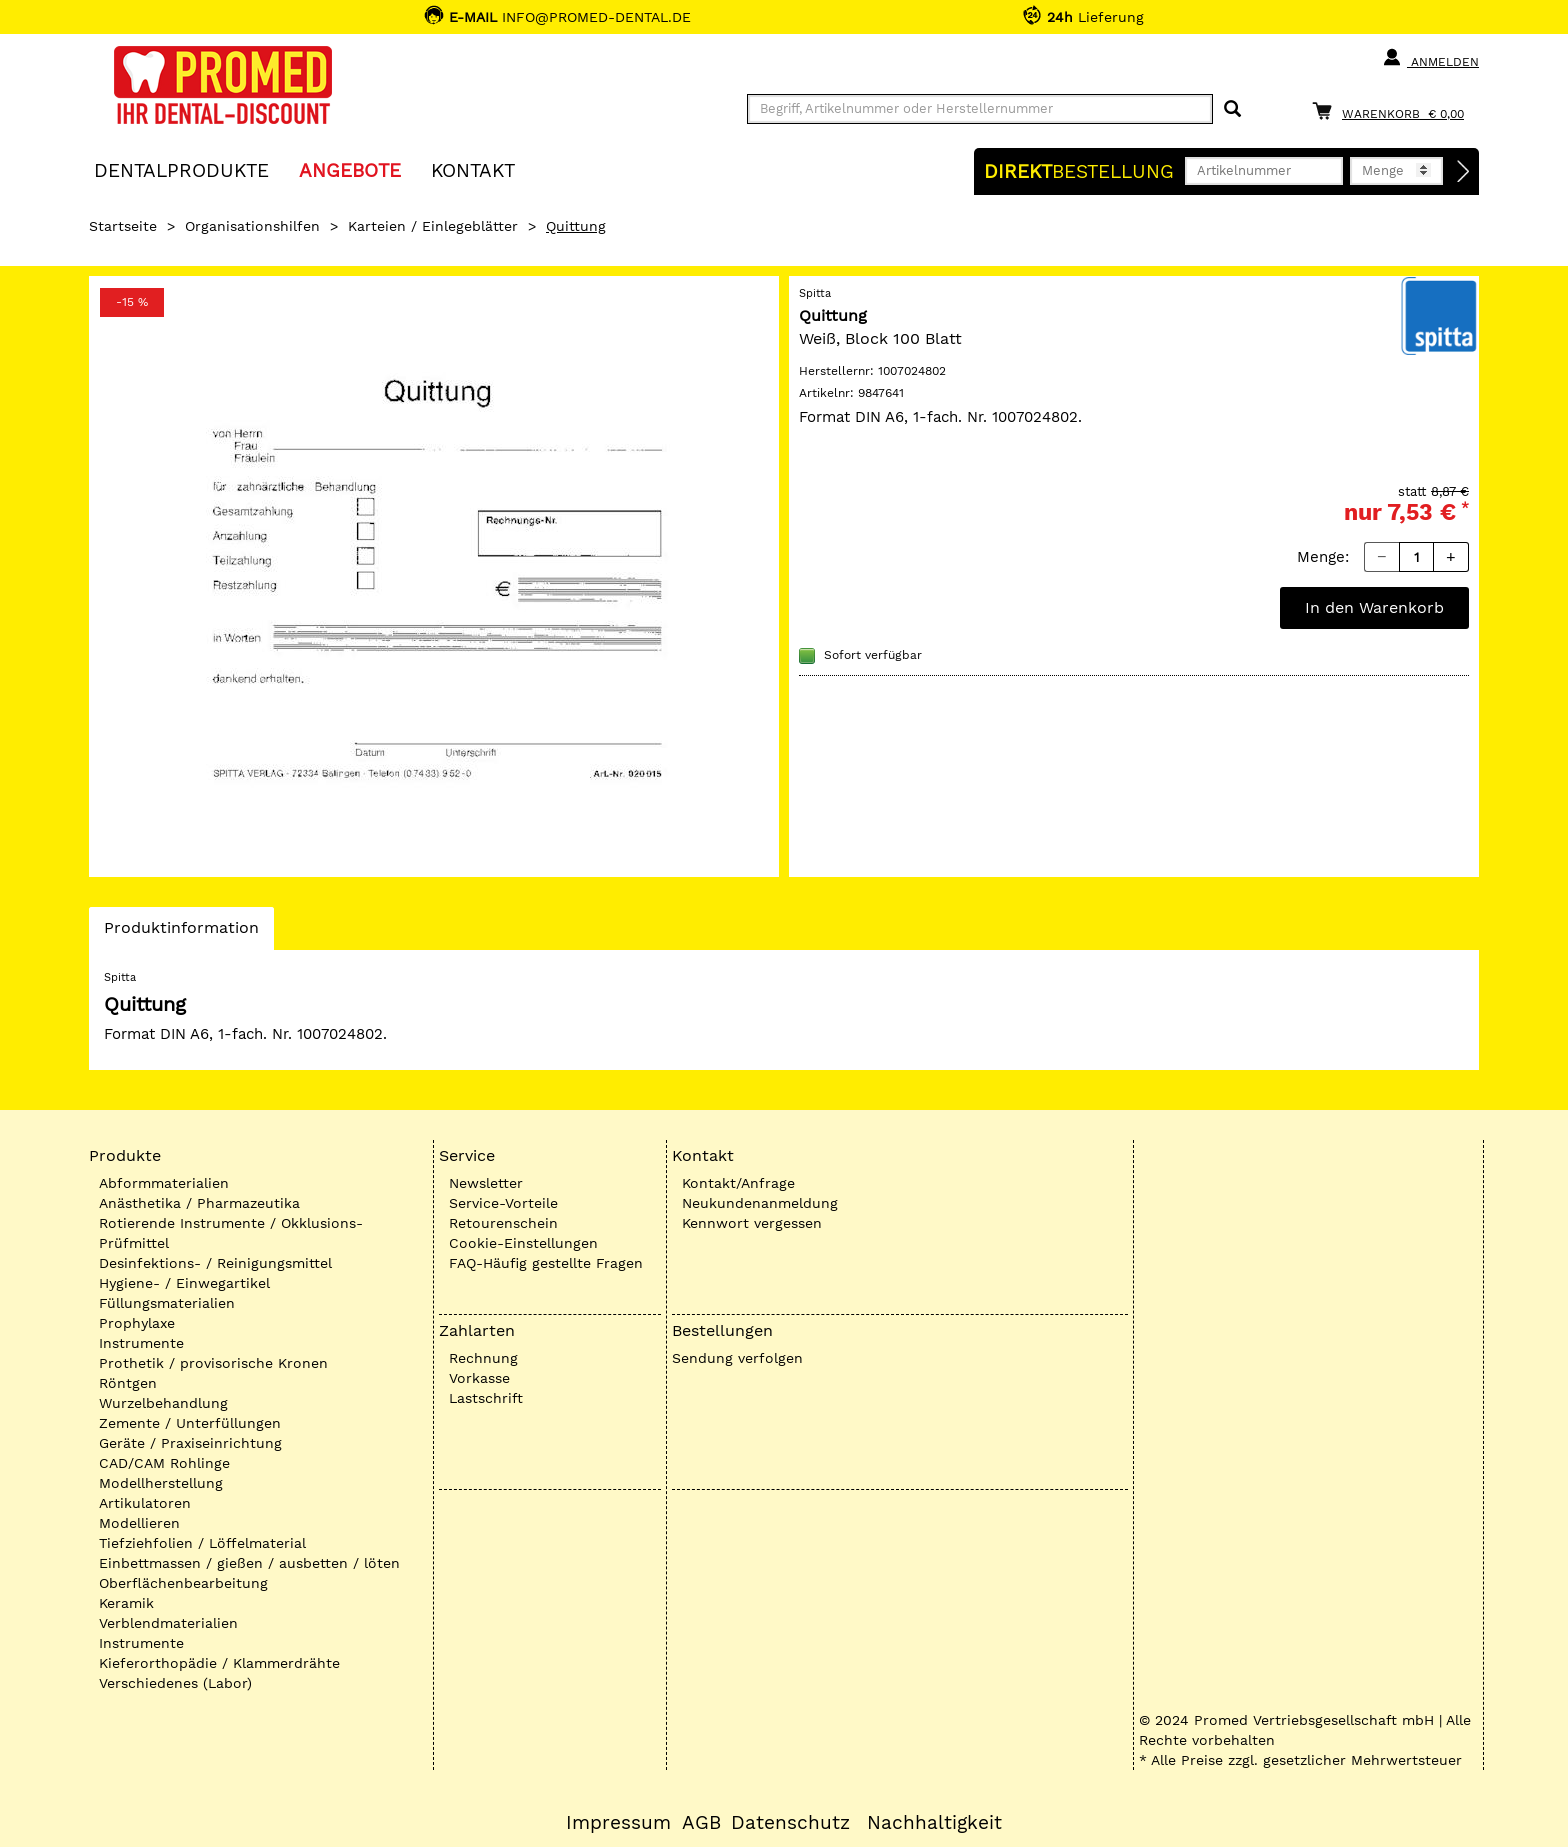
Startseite (123, 226)
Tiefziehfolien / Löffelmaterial (202, 1543)
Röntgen (128, 1383)
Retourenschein (503, 1223)
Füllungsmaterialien (167, 1303)
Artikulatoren (145, 1503)
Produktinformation (181, 933)
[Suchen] (1232, 109)
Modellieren (139, 1523)
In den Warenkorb (1374, 607)
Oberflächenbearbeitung (183, 1583)
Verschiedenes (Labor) (175, 1683)
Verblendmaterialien (168, 1623)
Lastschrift (486, 1398)
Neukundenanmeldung (760, 1203)
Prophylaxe (137, 1323)
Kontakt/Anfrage (738, 1183)
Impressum (618, 1823)
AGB (701, 1823)
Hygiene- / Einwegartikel (184, 1283)
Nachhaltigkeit (934, 1823)
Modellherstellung (161, 1483)
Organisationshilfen (252, 226)
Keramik (126, 1603)
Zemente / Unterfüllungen (190, 1423)
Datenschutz (790, 1823)
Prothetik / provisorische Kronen (213, 1363)
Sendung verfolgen (737, 1358)
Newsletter (486, 1183)
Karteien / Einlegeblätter (433, 226)
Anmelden (1430, 58)
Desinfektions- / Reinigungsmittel (215, 1263)
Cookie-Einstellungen (523, 1243)
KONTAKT (473, 169)
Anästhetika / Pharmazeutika (199, 1203)
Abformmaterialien (164, 1183)
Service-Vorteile (503, 1203)
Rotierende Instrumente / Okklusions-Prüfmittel (231, 1233)
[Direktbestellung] (1464, 172)
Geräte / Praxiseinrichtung (190, 1443)
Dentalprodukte (181, 169)
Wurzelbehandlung (163, 1403)
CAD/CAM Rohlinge (164, 1463)
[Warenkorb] (1393, 110)
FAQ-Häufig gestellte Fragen (546, 1263)
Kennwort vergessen (752, 1223)
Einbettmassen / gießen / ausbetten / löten (249, 1563)
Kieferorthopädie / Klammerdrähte (219, 1663)
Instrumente (141, 1343)
